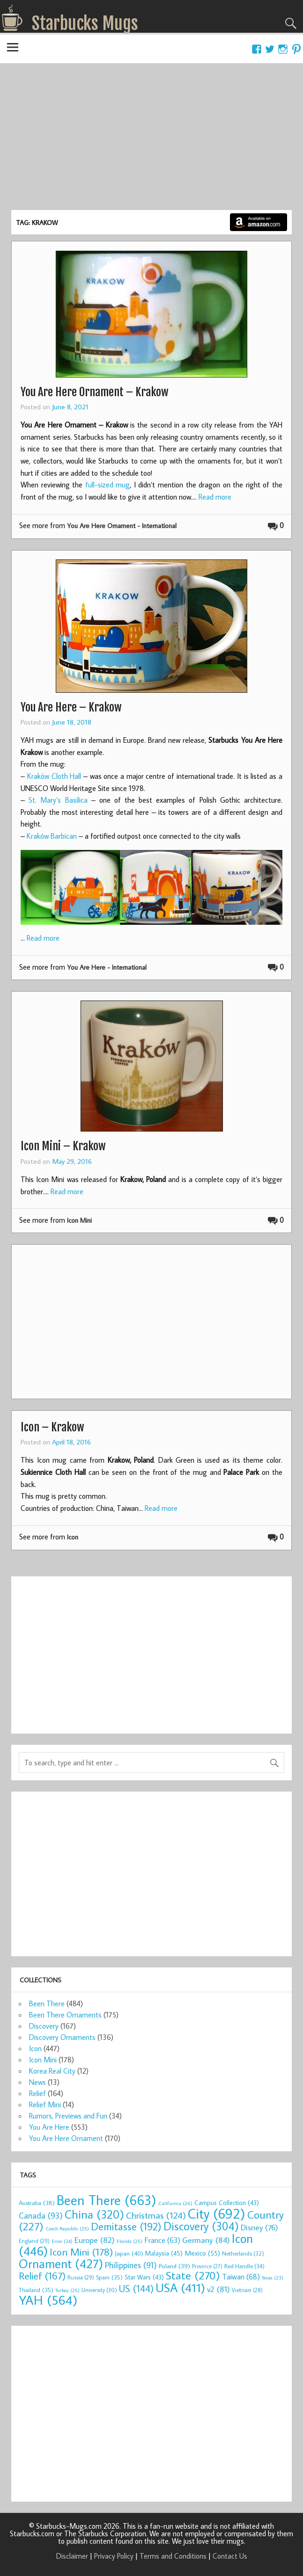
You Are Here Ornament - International (122, 525)
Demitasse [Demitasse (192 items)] (126, 2226)
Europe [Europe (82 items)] (94, 2240)
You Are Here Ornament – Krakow (95, 392)
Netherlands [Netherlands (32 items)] (243, 2253)
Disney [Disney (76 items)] (259, 2227)
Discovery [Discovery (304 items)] (201, 2226)
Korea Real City (52, 2070)
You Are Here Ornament (66, 2138)
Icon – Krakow (52, 1427)
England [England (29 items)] (34, 2240)
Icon (72, 1536)
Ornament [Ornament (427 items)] (61, 2263)
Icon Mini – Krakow (63, 1146)
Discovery (44, 2026)
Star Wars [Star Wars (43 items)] (144, 2277)
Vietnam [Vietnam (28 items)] (247, 2289)
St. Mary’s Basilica (58, 800)
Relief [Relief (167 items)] (42, 2275)
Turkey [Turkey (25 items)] (67, 2290)
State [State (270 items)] (193, 2275)
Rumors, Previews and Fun (68, 2115)
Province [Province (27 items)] (207, 2266)
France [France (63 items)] (162, 2240)
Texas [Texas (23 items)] (272, 2277)
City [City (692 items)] (216, 2213)
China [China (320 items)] (94, 2214)
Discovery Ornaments (62, 2037)
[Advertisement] (151, 139)
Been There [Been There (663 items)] (106, 2200)
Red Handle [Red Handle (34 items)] (244, 2266)
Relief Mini (45, 2104)
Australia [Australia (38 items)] (37, 2203)
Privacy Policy (113, 2556)
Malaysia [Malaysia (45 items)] (164, 2253)
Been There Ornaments (65, 2014)
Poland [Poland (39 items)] (174, 2266)
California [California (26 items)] (175, 2202)
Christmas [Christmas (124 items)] (156, 2215)
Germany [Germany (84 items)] (206, 2240)
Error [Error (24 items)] (62, 2241)
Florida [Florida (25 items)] (129, 2241)
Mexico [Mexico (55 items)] (202, 2252)
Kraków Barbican (52, 836)
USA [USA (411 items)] (180, 2287)
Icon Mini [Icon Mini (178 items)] (81, 2251)
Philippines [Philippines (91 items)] (131, 2265)
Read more (215, 496)
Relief (37, 2093)
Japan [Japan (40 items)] (129, 2253)
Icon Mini (79, 1220)
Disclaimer (72, 2556)
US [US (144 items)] (136, 2288)
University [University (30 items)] (99, 2289)
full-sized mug (107, 484)
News (37, 2082)
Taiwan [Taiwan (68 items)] (241, 2276)
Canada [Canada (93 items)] (41, 2215)
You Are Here (49, 2127)
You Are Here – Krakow (71, 707)
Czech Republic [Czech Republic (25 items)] (67, 2228)
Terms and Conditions (173, 2556)
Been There (47, 2003)
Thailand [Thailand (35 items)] (36, 2289)
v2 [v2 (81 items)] (218, 2289)
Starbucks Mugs (85, 23)
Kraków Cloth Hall (54, 776)
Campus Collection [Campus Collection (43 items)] (226, 2203)
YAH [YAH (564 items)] (48, 2299)
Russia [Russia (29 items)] (80, 2277)
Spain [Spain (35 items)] (109, 2277)
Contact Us (230, 2556)
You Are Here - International (107, 967)
